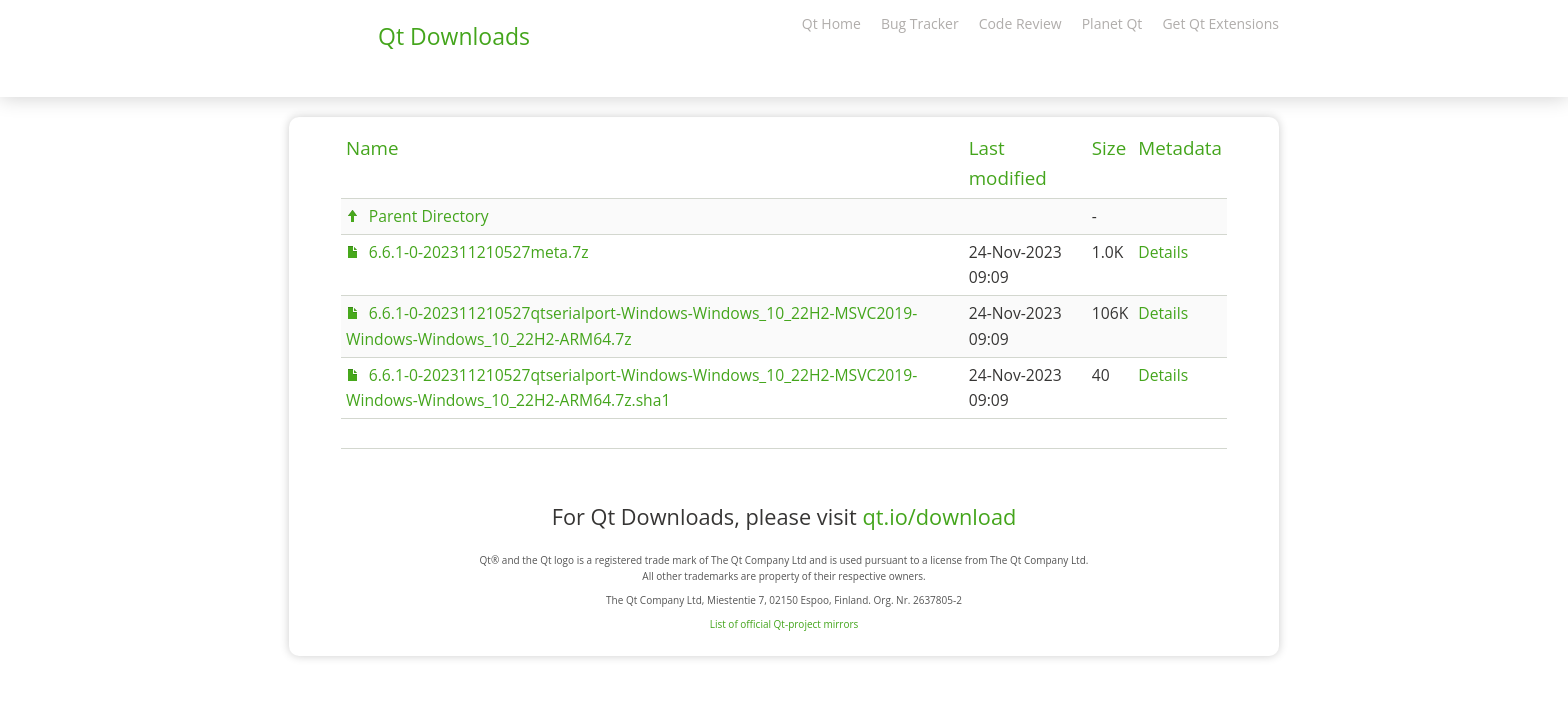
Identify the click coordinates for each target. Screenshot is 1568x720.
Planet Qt (1112, 23)
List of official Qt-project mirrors (784, 624)
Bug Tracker (920, 23)
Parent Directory (429, 216)
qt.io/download (939, 516)
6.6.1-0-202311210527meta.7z (479, 252)
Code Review (1020, 23)
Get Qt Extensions (1220, 23)
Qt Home (831, 23)
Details (1163, 252)
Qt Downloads (454, 36)
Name (372, 148)
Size (1109, 148)
